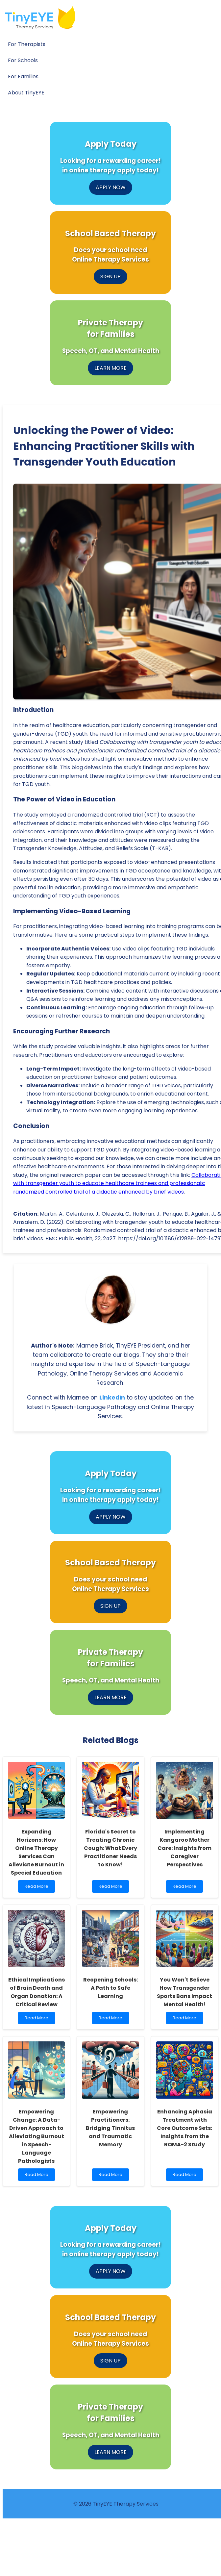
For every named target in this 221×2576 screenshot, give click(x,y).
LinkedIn (112, 1398)
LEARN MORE (110, 368)
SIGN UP (110, 276)
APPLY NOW (111, 187)
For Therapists (26, 44)
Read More (36, 1888)
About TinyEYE (26, 92)
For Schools (23, 60)
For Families (23, 76)
